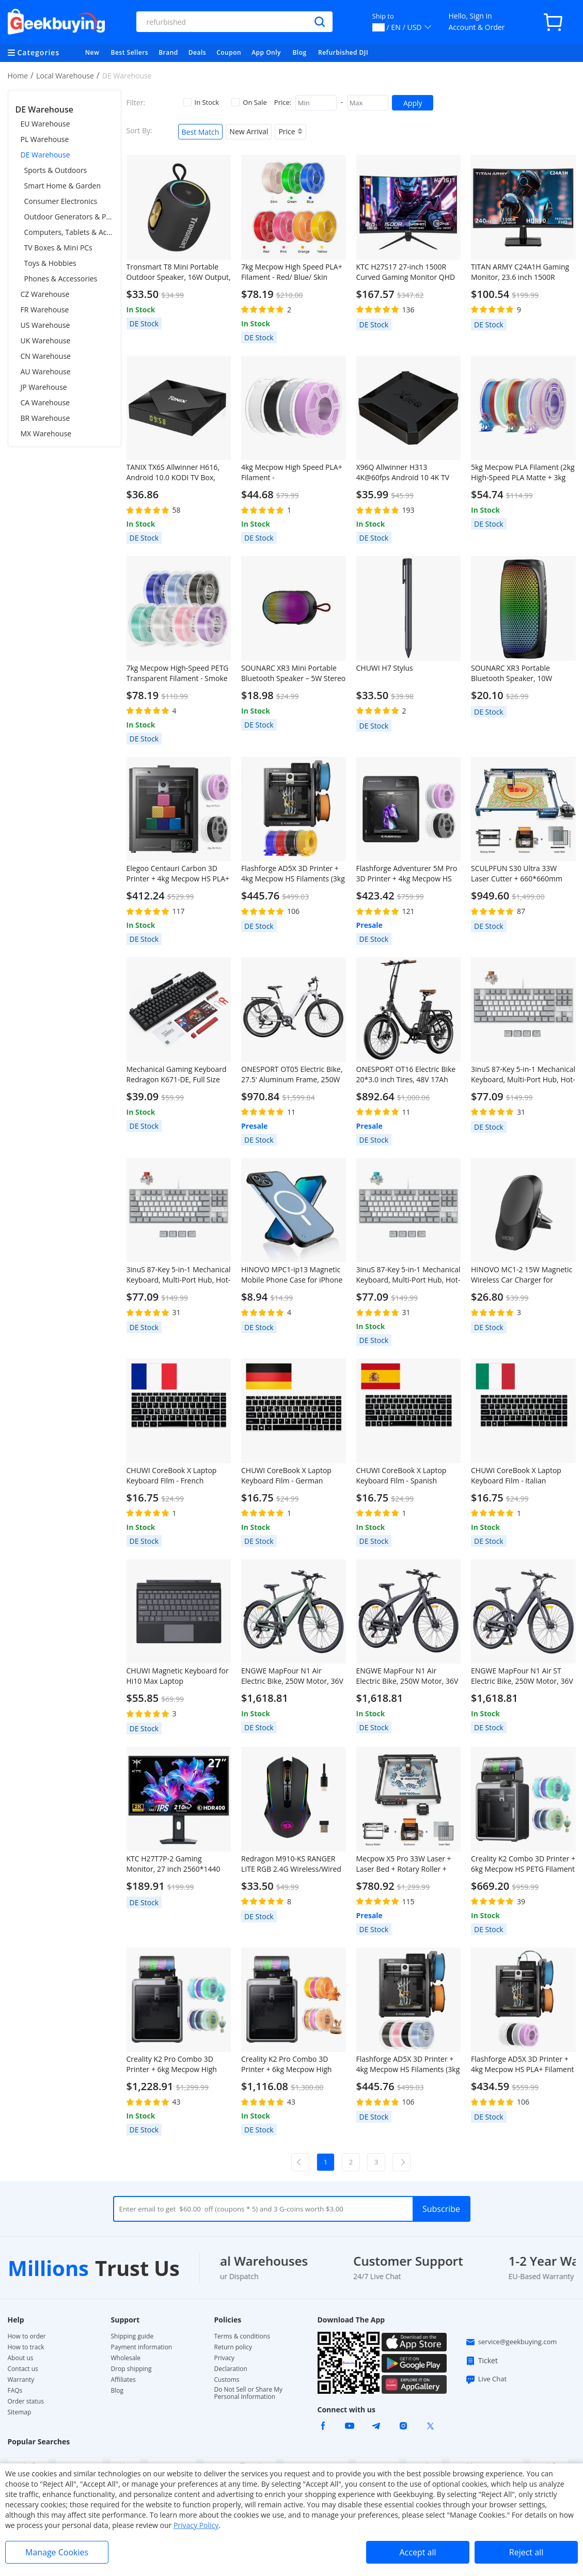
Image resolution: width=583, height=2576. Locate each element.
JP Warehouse (44, 387)
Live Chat (486, 2379)
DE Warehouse (45, 155)
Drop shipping (131, 2369)
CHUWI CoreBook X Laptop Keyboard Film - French (172, 1475)
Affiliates (123, 2379)
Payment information (141, 2347)
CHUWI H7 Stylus (384, 668)
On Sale (248, 102)
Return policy (233, 2347)
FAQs (15, 2390)
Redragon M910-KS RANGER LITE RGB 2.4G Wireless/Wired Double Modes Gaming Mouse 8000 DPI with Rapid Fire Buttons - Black (292, 1864)
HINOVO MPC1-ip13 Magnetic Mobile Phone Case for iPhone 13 (291, 1275)
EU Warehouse (45, 124)
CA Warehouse (45, 402)
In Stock (201, 102)
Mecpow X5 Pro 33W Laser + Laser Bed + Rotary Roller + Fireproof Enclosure (403, 1864)
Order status (26, 2401)
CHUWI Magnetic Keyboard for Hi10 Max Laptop (178, 1676)
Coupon (228, 52)
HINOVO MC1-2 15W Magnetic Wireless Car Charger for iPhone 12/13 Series (521, 1275)
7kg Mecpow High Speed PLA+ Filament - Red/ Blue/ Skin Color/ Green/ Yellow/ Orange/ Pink (292, 272)
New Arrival (248, 131)
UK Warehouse (46, 340)
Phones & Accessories (61, 278)
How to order (27, 2336)
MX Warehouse (46, 433)
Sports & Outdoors (55, 170)
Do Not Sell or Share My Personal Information (248, 2393)
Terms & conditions (242, 2336)
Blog (299, 52)
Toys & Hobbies (50, 263)
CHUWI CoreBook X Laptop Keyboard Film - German (286, 1475)
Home (18, 76)
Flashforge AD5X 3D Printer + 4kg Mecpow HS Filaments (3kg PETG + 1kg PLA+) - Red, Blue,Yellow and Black (293, 873)
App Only (266, 52)
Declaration (230, 2369)
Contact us (23, 2369)
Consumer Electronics (61, 201)
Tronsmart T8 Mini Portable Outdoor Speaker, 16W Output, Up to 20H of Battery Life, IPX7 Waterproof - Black (179, 272)
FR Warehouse (45, 309)
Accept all (417, 2552)
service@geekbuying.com (511, 2342)
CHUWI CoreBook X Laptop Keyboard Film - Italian (516, 1475)
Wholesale (126, 2358)
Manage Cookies (56, 2552)
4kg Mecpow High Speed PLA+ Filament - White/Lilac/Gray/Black (291, 472)
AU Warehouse (46, 371)
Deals (197, 52)
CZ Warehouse (45, 294)
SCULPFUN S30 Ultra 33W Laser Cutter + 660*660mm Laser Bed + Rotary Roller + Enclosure (516, 873)
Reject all (526, 2552)
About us (21, 2358)
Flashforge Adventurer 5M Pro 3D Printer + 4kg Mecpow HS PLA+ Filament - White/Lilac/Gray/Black (407, 873)
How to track (26, 2347)
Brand (168, 52)
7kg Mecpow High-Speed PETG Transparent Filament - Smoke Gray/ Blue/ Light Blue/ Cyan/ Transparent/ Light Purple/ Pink (178, 673)
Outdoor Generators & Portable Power (69, 217)
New (92, 52)
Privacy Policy (196, 2525)
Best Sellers (130, 52)
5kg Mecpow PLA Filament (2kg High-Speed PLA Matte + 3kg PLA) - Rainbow (523, 472)
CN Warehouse (46, 356)
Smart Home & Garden (62, 186)
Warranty (21, 2379)
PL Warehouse (45, 139)
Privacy (224, 2358)
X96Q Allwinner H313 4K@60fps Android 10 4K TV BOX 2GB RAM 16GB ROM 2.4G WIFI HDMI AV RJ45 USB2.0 (408, 472)
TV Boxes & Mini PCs (58, 247)
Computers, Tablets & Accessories (69, 232)
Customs (227, 2379)
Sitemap (19, 2412)
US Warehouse (45, 325)
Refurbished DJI (343, 52)
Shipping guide (132, 2336)
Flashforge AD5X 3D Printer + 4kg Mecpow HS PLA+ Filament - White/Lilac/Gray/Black (522, 2064)
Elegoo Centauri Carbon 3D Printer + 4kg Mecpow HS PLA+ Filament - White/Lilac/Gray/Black (178, 873)
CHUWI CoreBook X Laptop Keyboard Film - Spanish (401, 1475)
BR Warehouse (45, 418)
